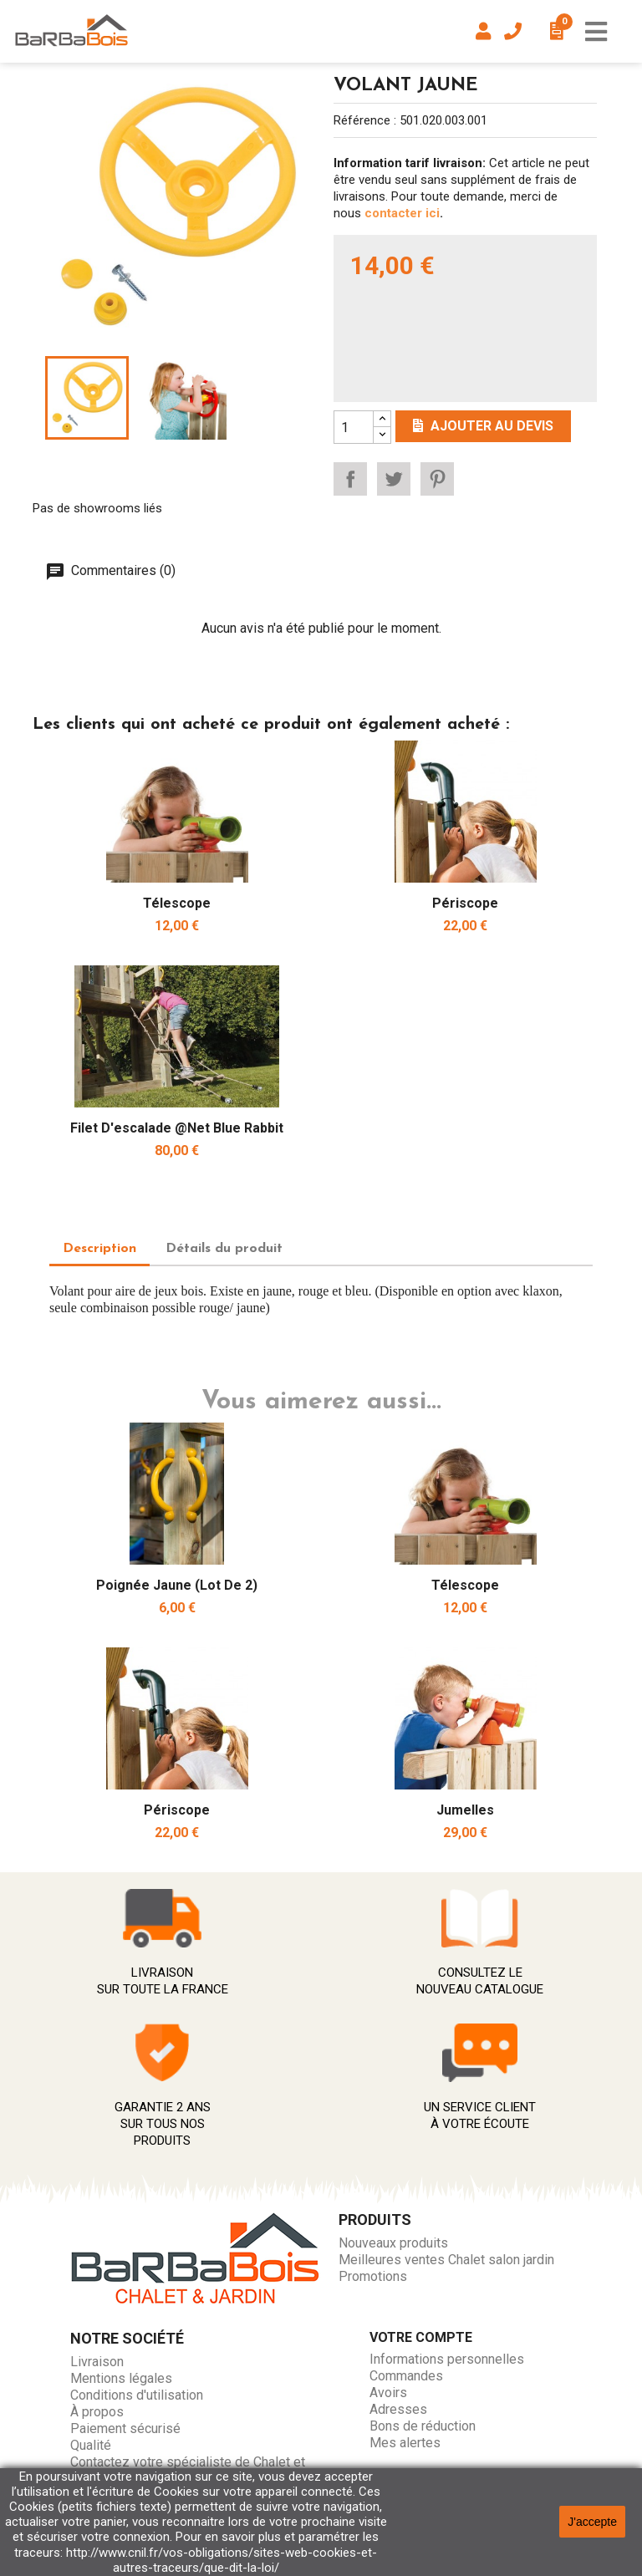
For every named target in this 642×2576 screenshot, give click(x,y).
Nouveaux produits (393, 2243)
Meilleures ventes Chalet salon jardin (446, 2260)
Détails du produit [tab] (224, 1248)
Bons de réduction (422, 2426)
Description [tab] (99, 1248)
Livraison (97, 2362)
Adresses (398, 2409)
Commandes (406, 2376)
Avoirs (388, 2392)
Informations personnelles (446, 2359)
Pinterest (437, 479)
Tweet (393, 479)
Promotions (373, 2276)
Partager (350, 479)
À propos (97, 2412)
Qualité (90, 2445)
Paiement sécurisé (125, 2428)
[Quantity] (354, 427)
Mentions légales (121, 2378)
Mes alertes (405, 2443)
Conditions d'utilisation (136, 2395)
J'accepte (592, 2521)
